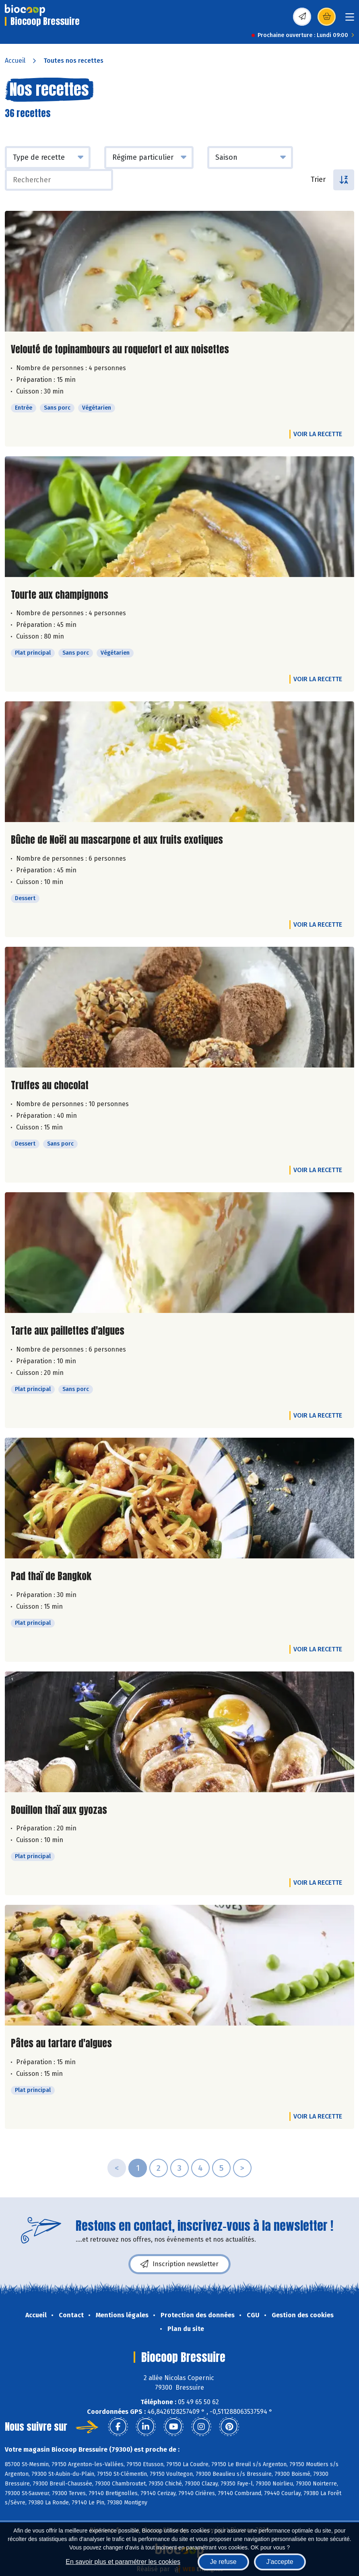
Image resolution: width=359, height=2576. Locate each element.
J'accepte (279, 2561)
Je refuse (223, 2561)
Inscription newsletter (179, 2264)
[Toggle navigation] (349, 19)
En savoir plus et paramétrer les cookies (123, 2561)
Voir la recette (317, 434)
